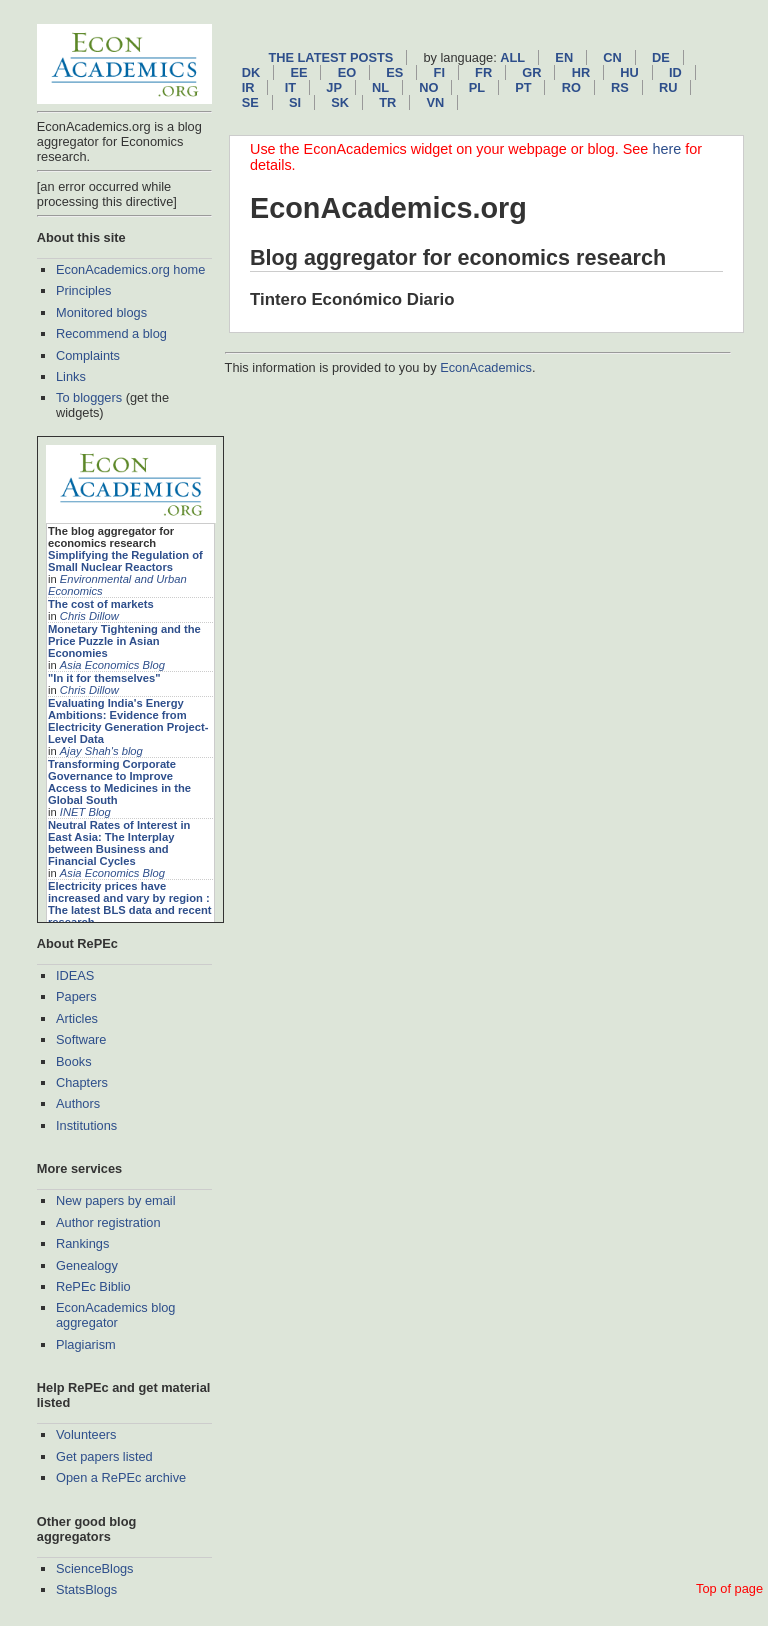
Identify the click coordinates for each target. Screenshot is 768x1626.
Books (74, 1061)
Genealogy (87, 1265)
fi (439, 72)
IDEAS (75, 975)
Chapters (82, 1082)
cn (612, 57)
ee (298, 72)
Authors (78, 1103)
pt (523, 87)
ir (248, 87)
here (666, 149)
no (428, 87)
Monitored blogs (101, 312)
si (295, 102)
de (661, 57)
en (564, 57)
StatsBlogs (86, 1589)
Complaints (88, 355)
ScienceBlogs (95, 1568)
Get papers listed (104, 1456)
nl (380, 87)
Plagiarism (86, 1344)
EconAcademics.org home (130, 269)
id (675, 72)
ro (571, 87)
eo (347, 72)
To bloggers (89, 397)
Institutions (86, 1125)
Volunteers (86, 1434)
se (250, 102)
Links (71, 376)
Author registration (108, 1222)
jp (334, 87)
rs (620, 87)
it (290, 87)
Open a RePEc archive (121, 1477)
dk (251, 72)
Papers (76, 996)
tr (387, 102)
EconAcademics (486, 367)
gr (531, 72)
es (394, 72)
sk (340, 102)
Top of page (729, 1588)
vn (435, 102)
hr (581, 72)
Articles (77, 1018)
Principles (83, 290)
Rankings (82, 1243)
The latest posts (330, 57)
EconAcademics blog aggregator (116, 1315)
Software (81, 1039)
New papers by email (116, 1200)
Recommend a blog (111, 333)
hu (629, 72)
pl (477, 87)
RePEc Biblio (93, 1286)
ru (668, 87)
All (512, 57)
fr (483, 72)
